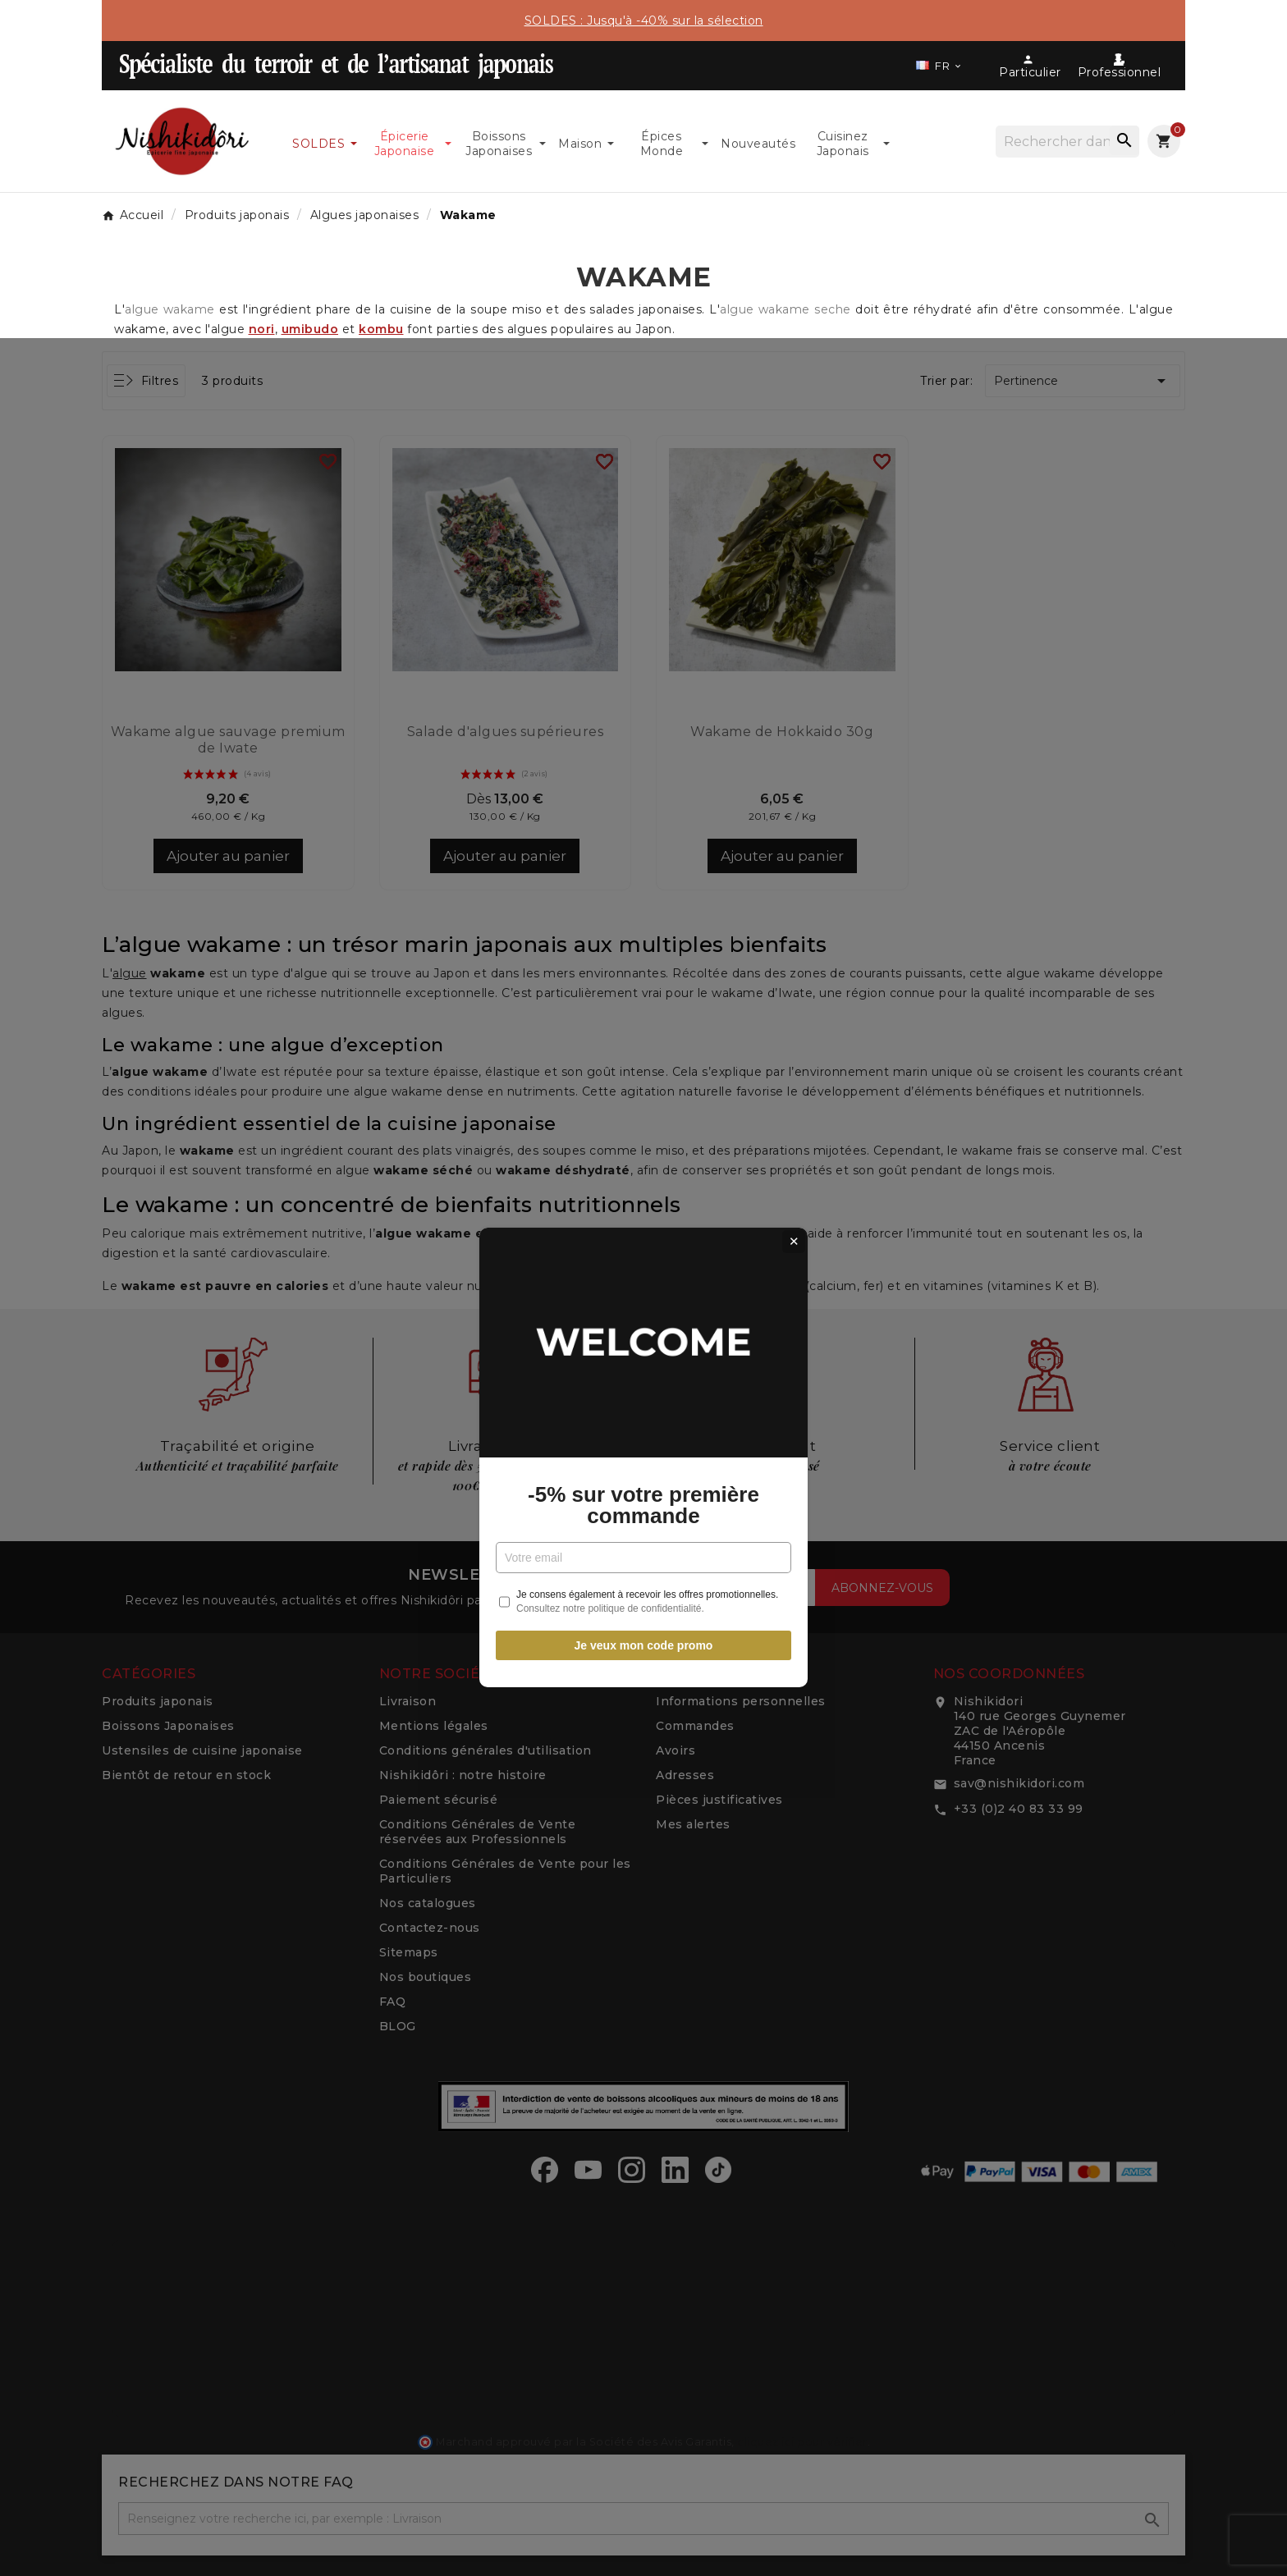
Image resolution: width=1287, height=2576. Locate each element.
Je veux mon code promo (644, 1476)
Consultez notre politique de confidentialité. (610, 1439)
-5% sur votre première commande (643, 1336)
